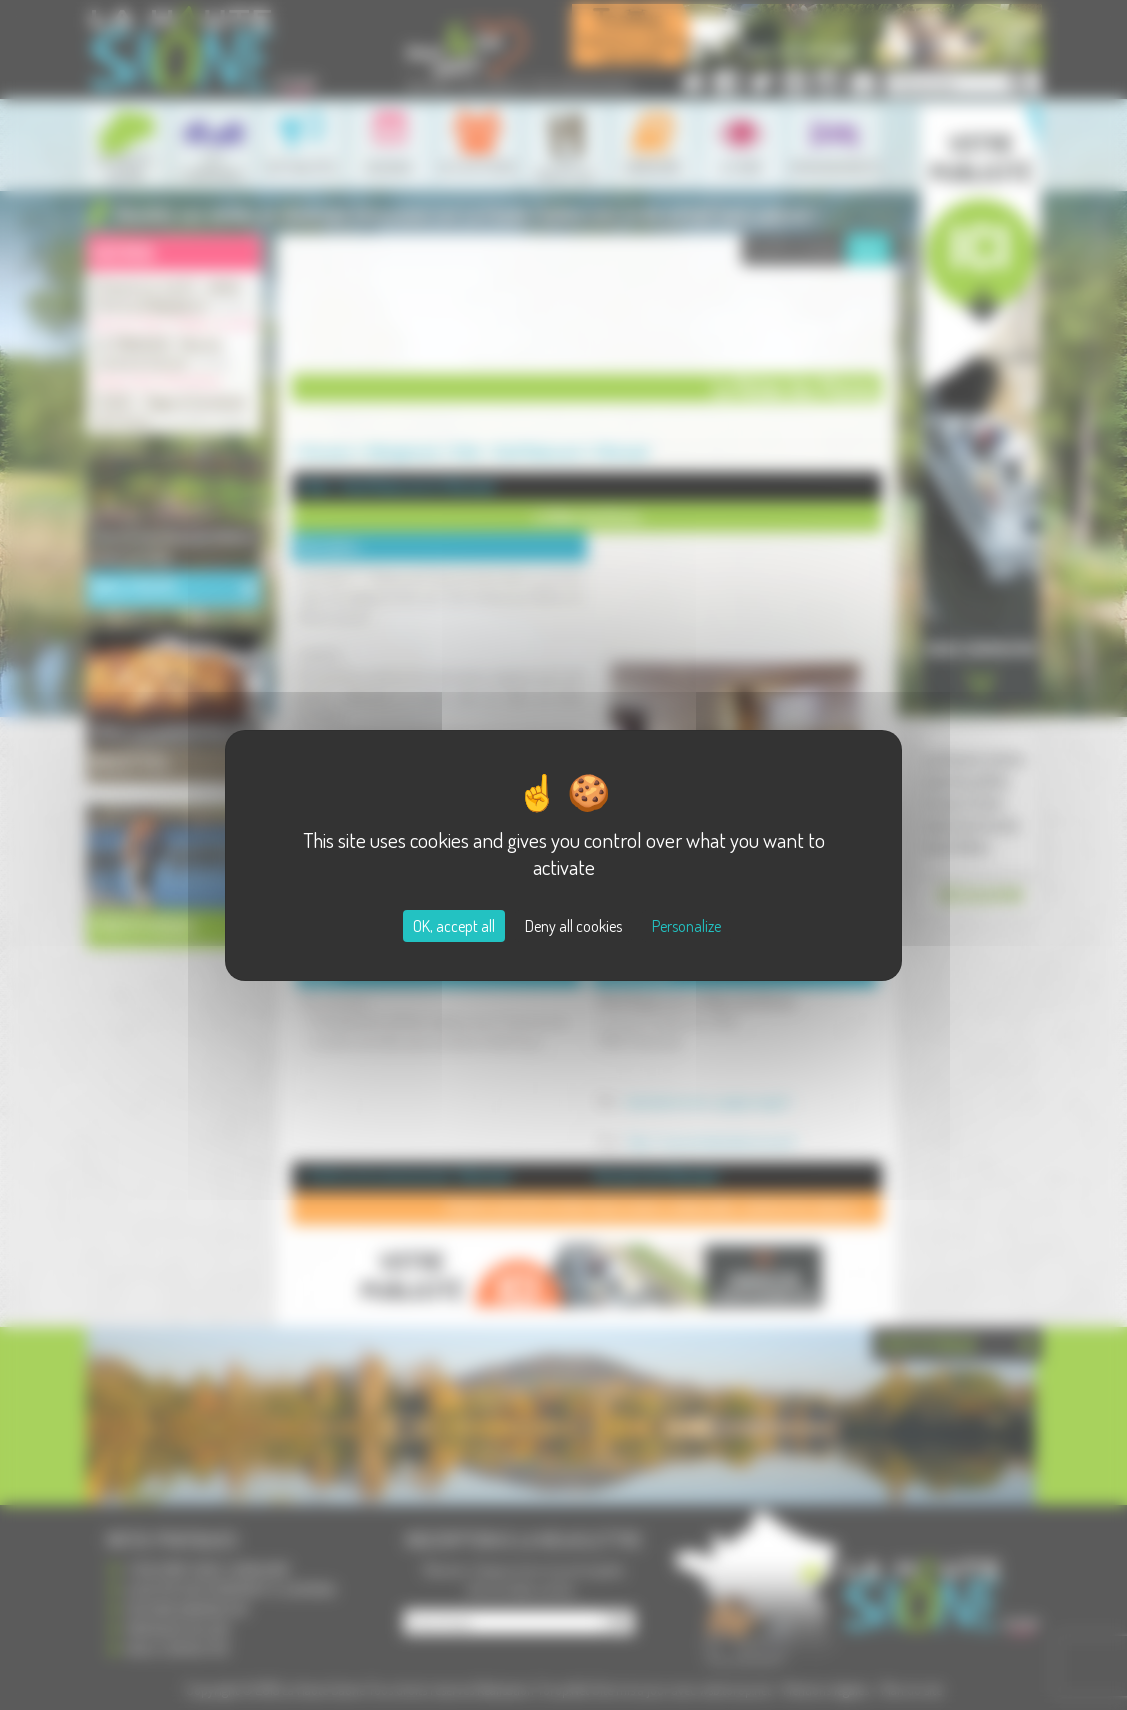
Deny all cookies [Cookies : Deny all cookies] (573, 926)
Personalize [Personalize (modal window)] (686, 926)
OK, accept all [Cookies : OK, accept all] (454, 926)
